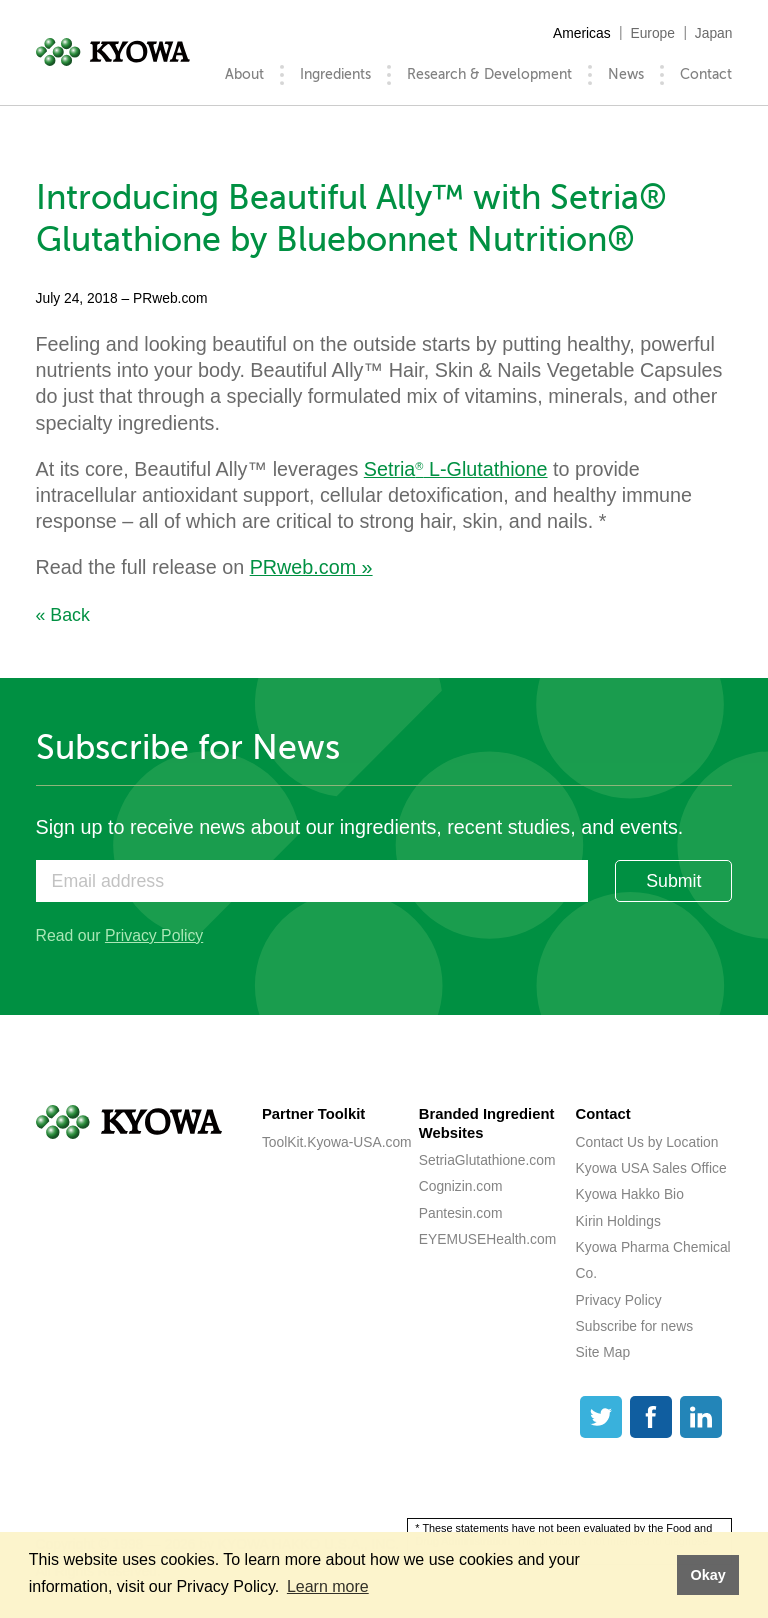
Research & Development (489, 74)
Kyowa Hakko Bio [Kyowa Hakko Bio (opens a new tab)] (630, 1194)
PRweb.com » (311, 567)
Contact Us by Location (647, 1142)
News (626, 74)
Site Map (603, 1352)
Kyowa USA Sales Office (651, 1168)
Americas (582, 33)
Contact (706, 74)
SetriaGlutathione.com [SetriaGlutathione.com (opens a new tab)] (487, 1160)
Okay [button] (707, 1575)
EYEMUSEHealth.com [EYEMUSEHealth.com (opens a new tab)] (487, 1239)
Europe (652, 33)
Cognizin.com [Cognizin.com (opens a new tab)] (461, 1186)
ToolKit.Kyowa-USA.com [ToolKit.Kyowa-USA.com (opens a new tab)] (337, 1142)
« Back (63, 615)
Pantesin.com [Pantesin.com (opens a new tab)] (461, 1213)
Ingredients (335, 74)
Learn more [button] (328, 1586)
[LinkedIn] (701, 1417)
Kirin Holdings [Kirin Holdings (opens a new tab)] (618, 1221)
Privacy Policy (154, 935)
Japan (714, 33)
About (244, 74)
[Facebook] (651, 1417)
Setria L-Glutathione (456, 469)
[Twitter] (601, 1417)
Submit (673, 881)
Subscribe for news (634, 1326)
